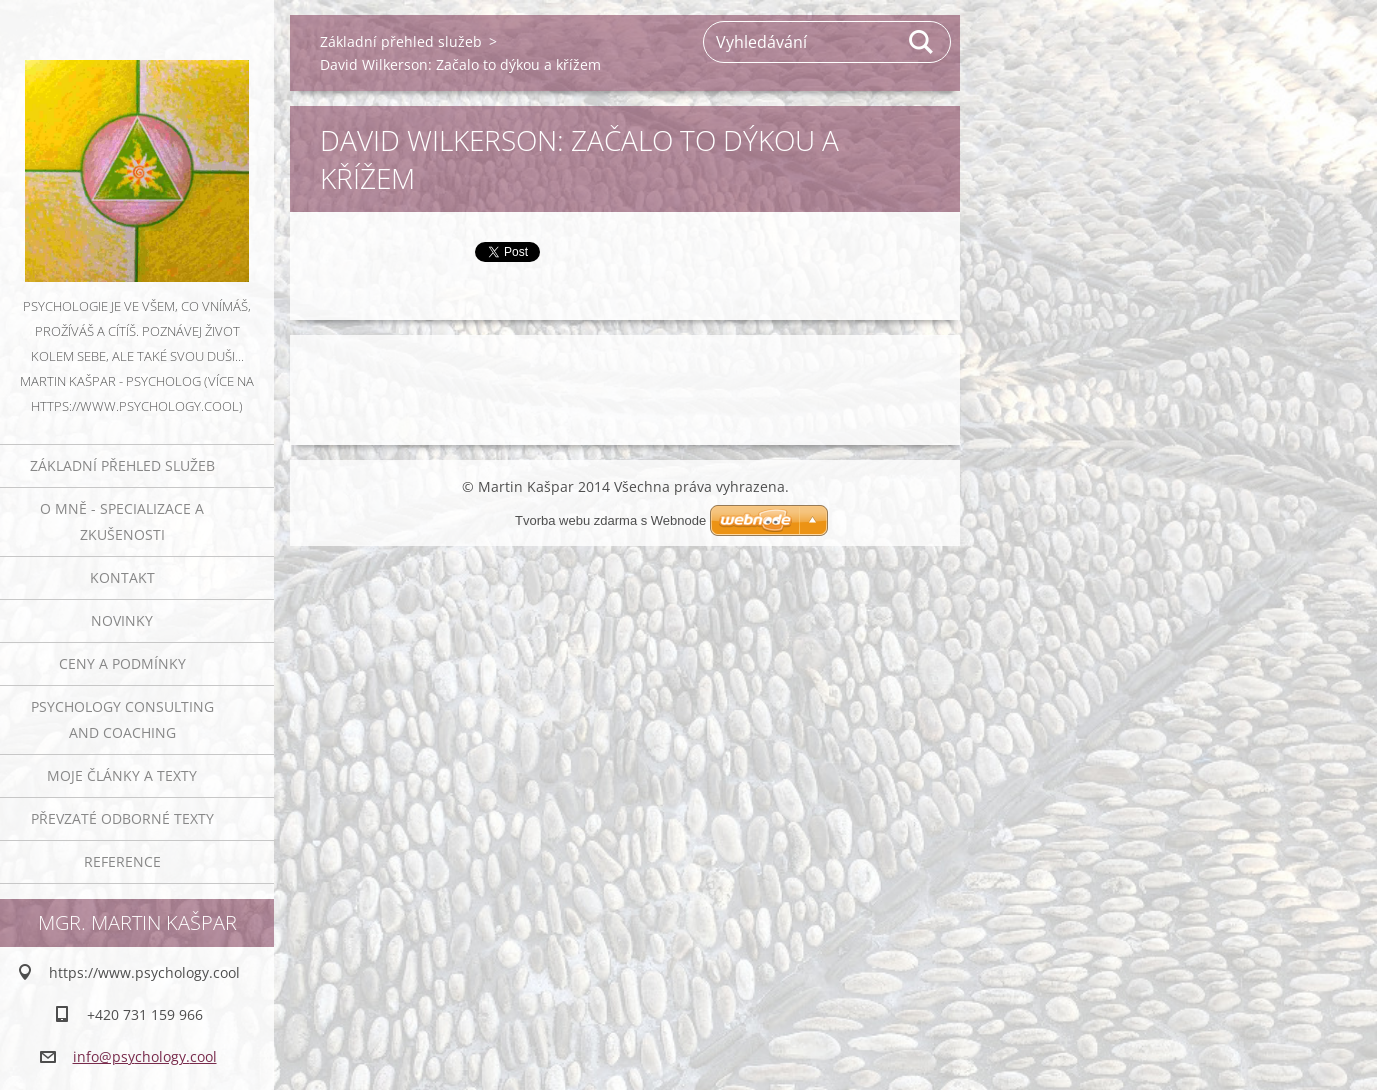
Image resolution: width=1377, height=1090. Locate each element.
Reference (122, 861)
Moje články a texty (122, 775)
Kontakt (122, 577)
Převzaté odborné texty (122, 818)
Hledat (922, 42)
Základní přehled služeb (122, 465)
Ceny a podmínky (122, 663)
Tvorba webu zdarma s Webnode (610, 520)
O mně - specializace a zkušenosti (122, 521)
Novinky (122, 620)
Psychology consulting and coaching (122, 719)
